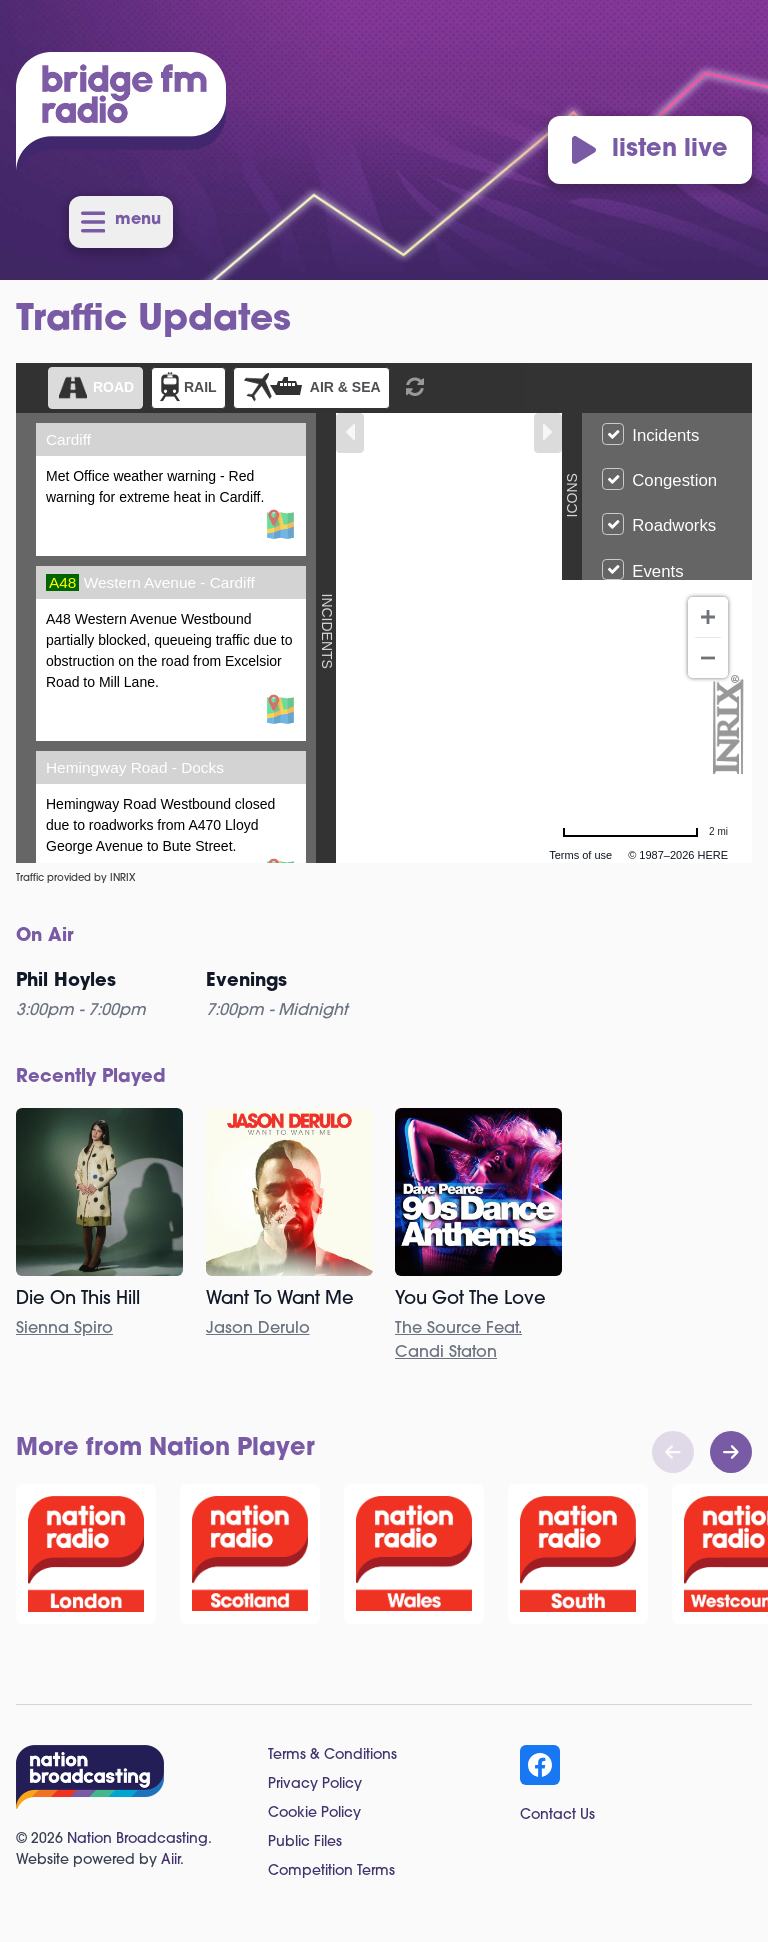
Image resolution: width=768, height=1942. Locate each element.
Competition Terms (331, 1871)
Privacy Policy (315, 1784)
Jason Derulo (258, 1329)
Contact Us (557, 1815)
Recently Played (91, 1077)
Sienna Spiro (64, 1329)
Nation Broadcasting (137, 1839)
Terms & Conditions (332, 1755)
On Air (45, 936)
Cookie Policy (314, 1813)
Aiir (170, 1860)
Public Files (305, 1842)
